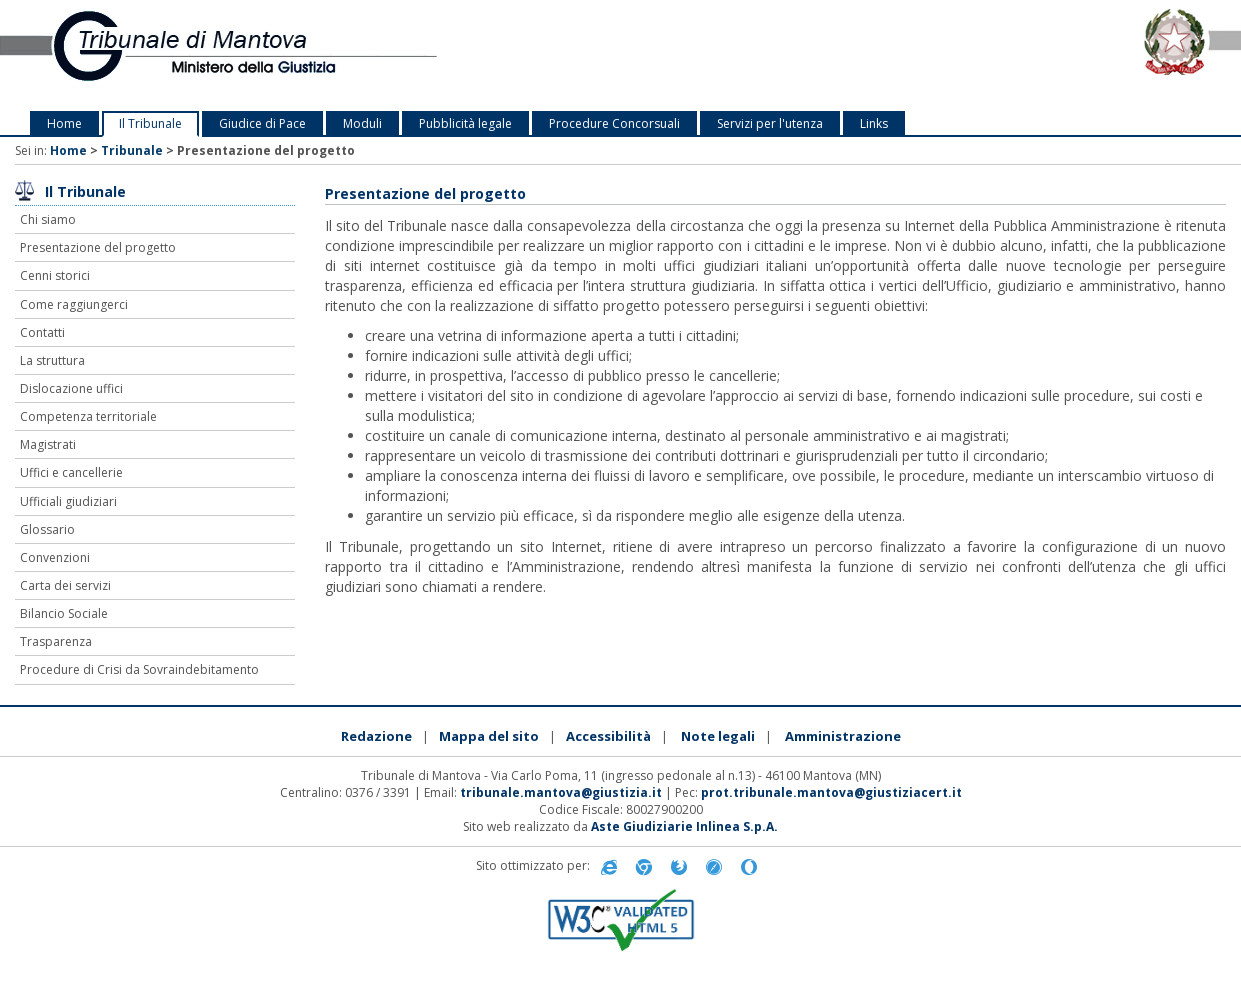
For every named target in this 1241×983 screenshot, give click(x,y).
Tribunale (132, 150)
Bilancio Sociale (64, 613)
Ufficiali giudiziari (68, 501)
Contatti (42, 332)
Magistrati (48, 444)
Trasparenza (56, 641)
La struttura (52, 360)
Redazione (376, 736)
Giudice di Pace (262, 123)
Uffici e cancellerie (71, 472)
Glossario (47, 529)
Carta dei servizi (65, 585)
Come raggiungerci (74, 304)
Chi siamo (48, 219)
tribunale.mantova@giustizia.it (561, 792)
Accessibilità (608, 736)
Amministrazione (843, 736)
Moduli (362, 123)
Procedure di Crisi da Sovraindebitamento (139, 669)
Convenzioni (55, 557)
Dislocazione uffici (71, 388)
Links (874, 123)
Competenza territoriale (88, 416)
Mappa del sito (489, 736)
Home (64, 123)
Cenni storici (55, 275)
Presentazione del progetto (98, 247)
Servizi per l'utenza (770, 123)
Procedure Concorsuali (614, 123)
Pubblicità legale (465, 123)
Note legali (718, 736)
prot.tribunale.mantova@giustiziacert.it (831, 792)
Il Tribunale (150, 123)
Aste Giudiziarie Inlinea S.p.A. (684, 826)
